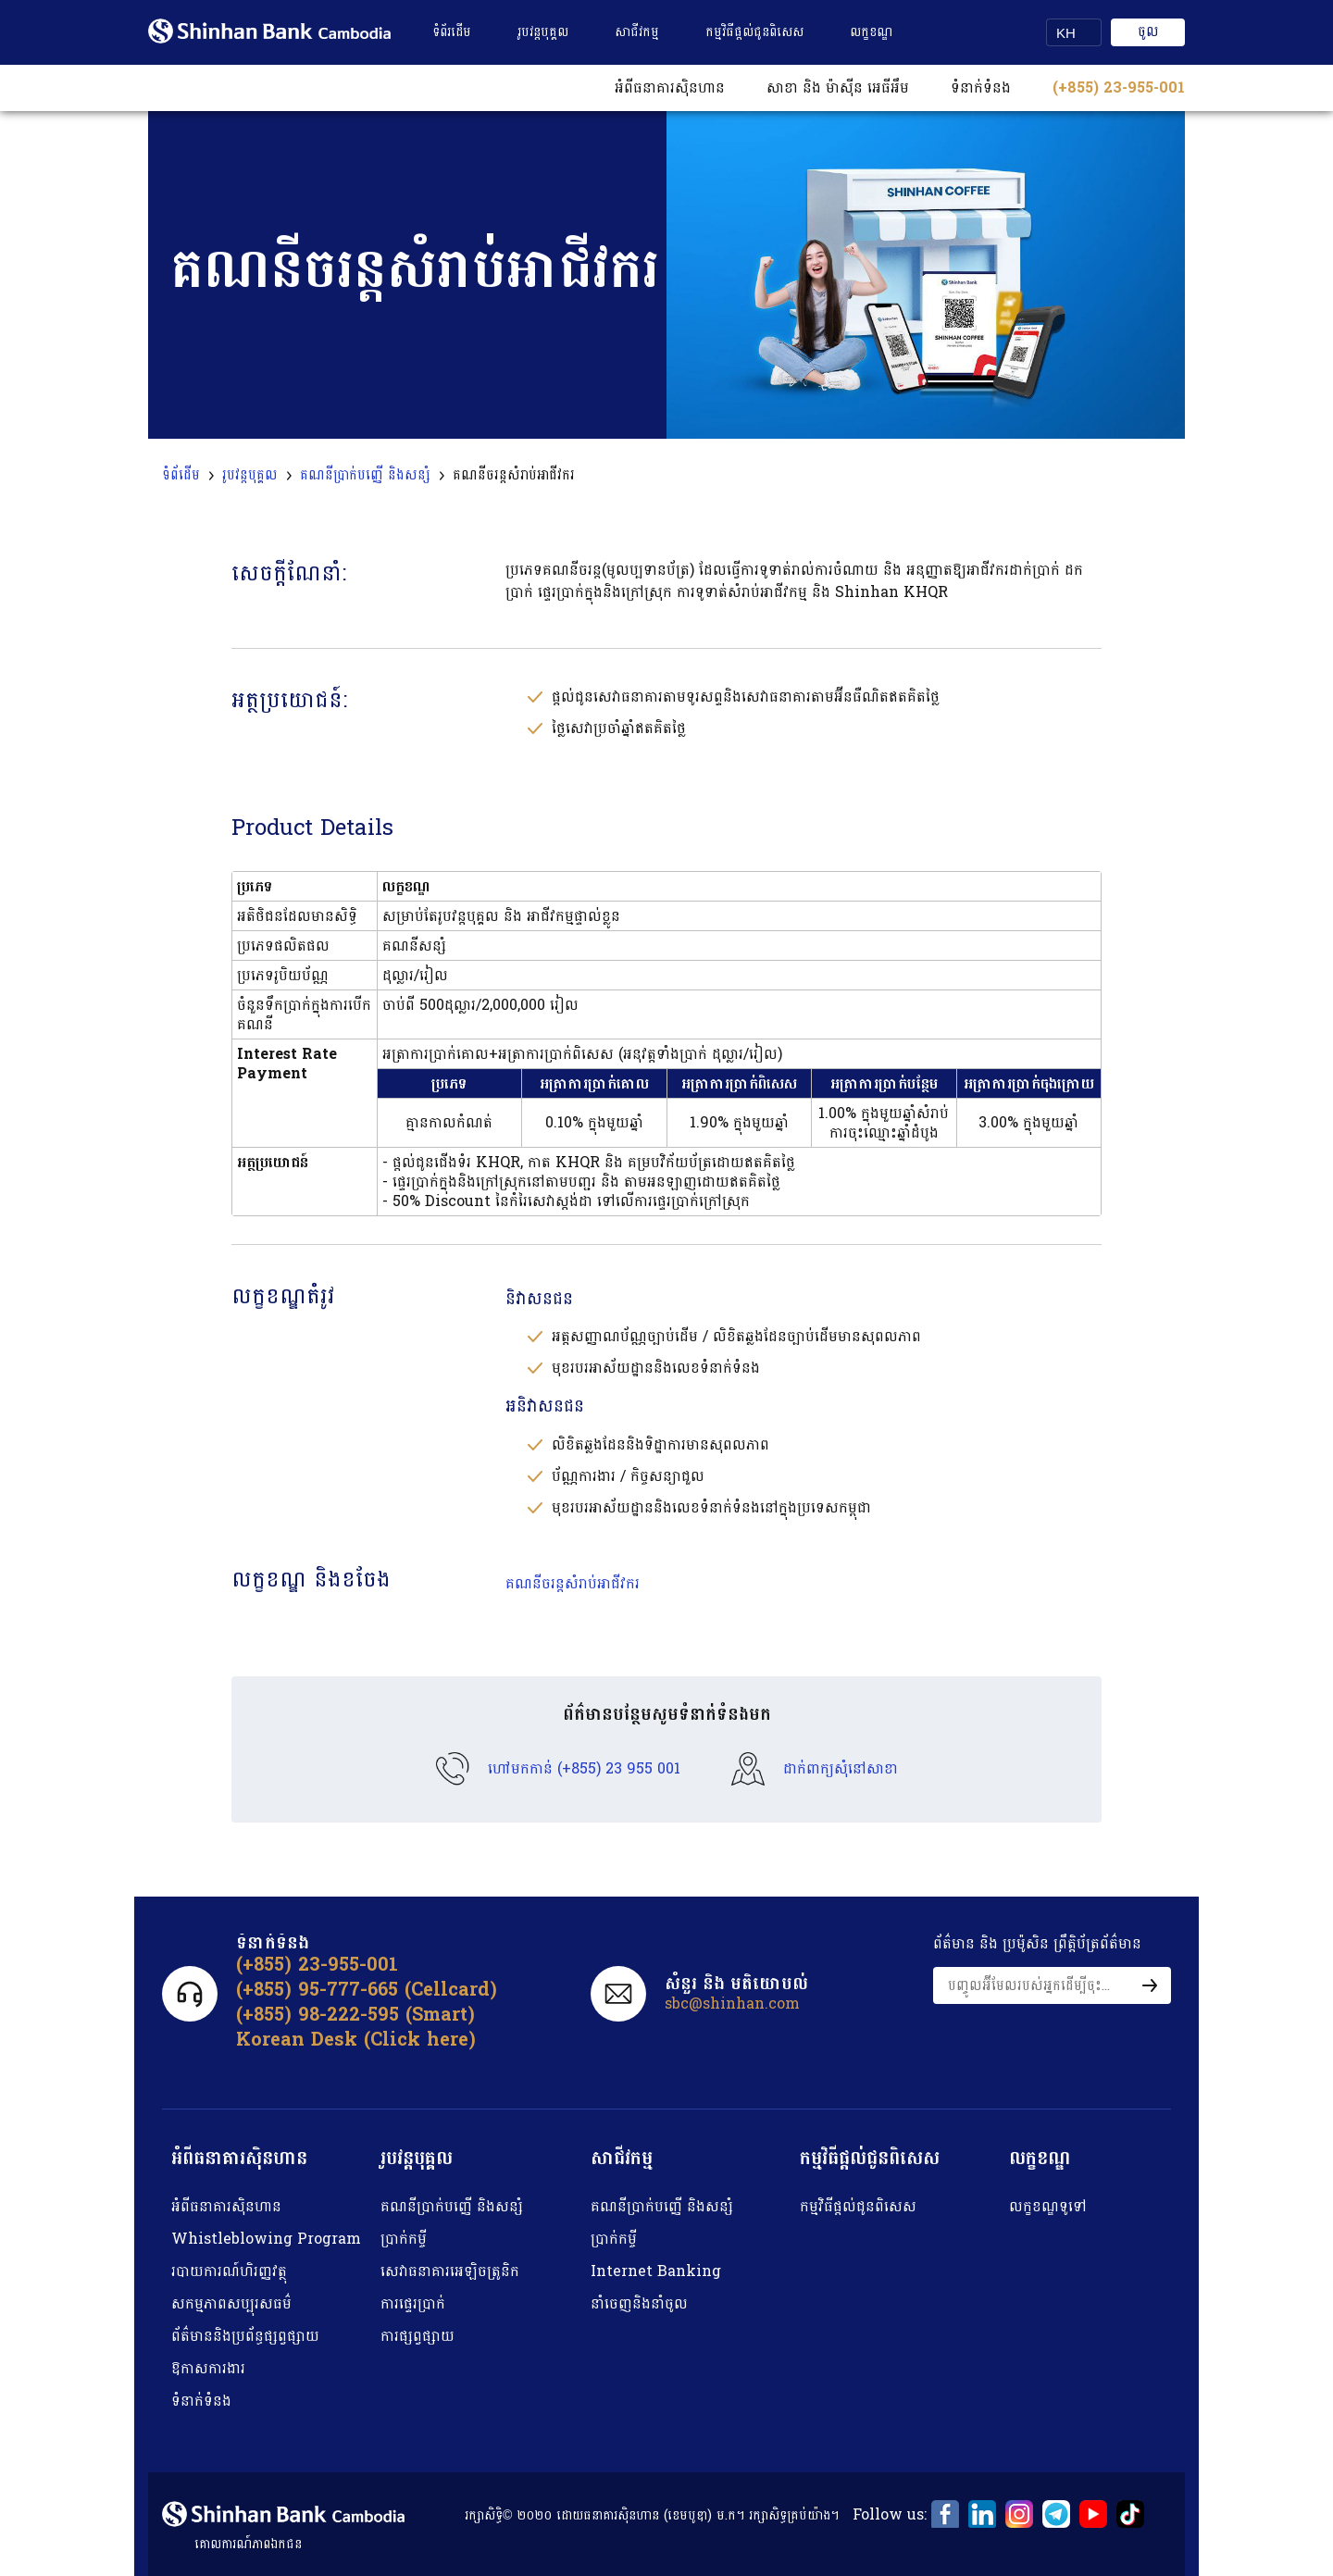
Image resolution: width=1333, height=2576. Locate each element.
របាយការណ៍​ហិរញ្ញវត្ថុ (229, 2271)
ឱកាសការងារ (208, 2368)
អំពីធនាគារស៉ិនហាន (226, 2206)
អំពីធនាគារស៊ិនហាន (670, 87)
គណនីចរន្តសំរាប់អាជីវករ (572, 1583)
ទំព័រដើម (451, 32)
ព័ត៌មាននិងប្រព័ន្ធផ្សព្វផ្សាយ (245, 2335)
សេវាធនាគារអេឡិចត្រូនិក (449, 2271)
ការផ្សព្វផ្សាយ (417, 2335)
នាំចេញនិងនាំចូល (639, 2303)
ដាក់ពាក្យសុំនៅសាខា (840, 1768)
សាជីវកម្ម (637, 32)
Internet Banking (656, 2271)
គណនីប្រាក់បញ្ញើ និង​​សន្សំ (451, 2206)
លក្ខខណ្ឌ (871, 32)
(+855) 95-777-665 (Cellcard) (366, 1990)
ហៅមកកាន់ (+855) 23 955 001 (584, 1768)
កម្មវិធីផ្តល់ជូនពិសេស (754, 32)
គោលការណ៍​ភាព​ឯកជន (248, 2544)
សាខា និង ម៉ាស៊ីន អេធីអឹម (837, 87)
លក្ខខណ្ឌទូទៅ (1048, 2206)
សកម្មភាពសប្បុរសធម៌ (231, 2303)
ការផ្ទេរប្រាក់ (412, 2303)
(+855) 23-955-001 (1119, 87)
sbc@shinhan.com (732, 2003)
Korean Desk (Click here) (356, 2040)
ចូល (1148, 31)
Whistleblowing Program (266, 2238)
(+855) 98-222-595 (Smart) (355, 2015)
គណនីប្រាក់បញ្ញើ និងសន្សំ (365, 476)
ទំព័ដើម (181, 476)
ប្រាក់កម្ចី (403, 2238)
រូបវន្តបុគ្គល (542, 32)
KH (1066, 33)
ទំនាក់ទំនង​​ (981, 87)
